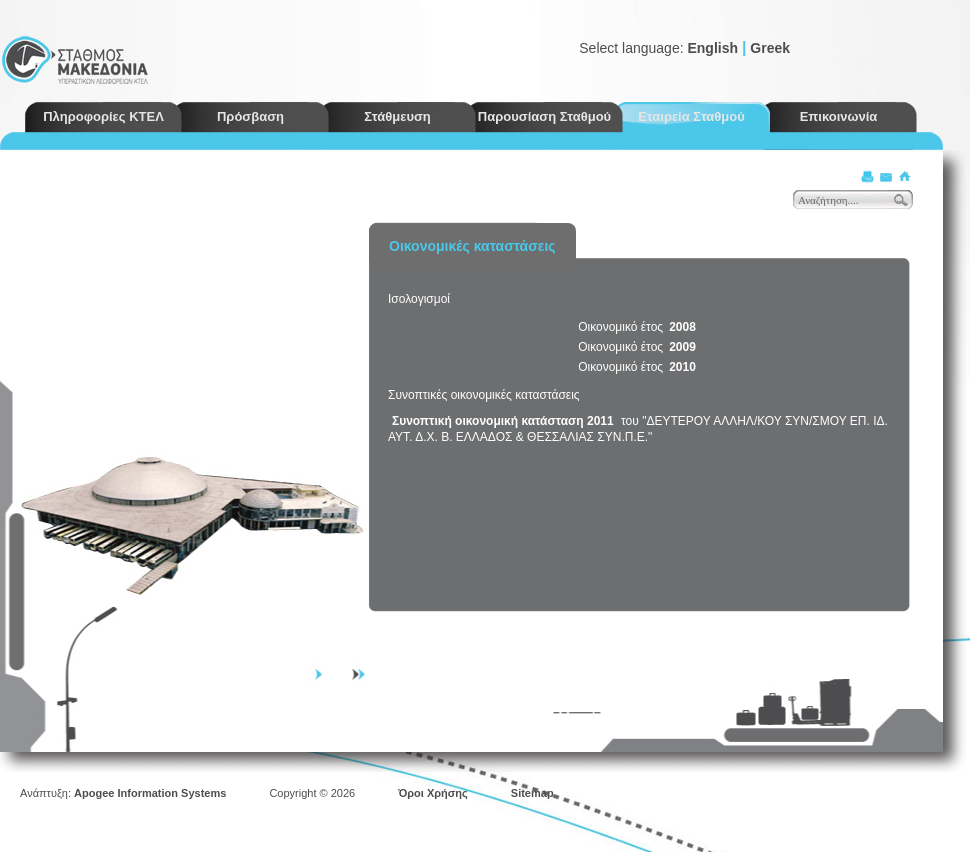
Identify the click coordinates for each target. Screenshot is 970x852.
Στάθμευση (397, 116)
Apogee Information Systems (150, 793)
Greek (770, 48)
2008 (682, 327)
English (712, 48)
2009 (682, 347)
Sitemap (532, 793)
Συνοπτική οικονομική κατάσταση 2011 (503, 421)
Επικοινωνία (839, 116)
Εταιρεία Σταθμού (691, 116)
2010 (682, 367)
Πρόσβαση (250, 116)
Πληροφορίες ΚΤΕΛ (103, 116)
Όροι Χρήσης (433, 793)
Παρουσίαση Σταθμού (544, 116)
